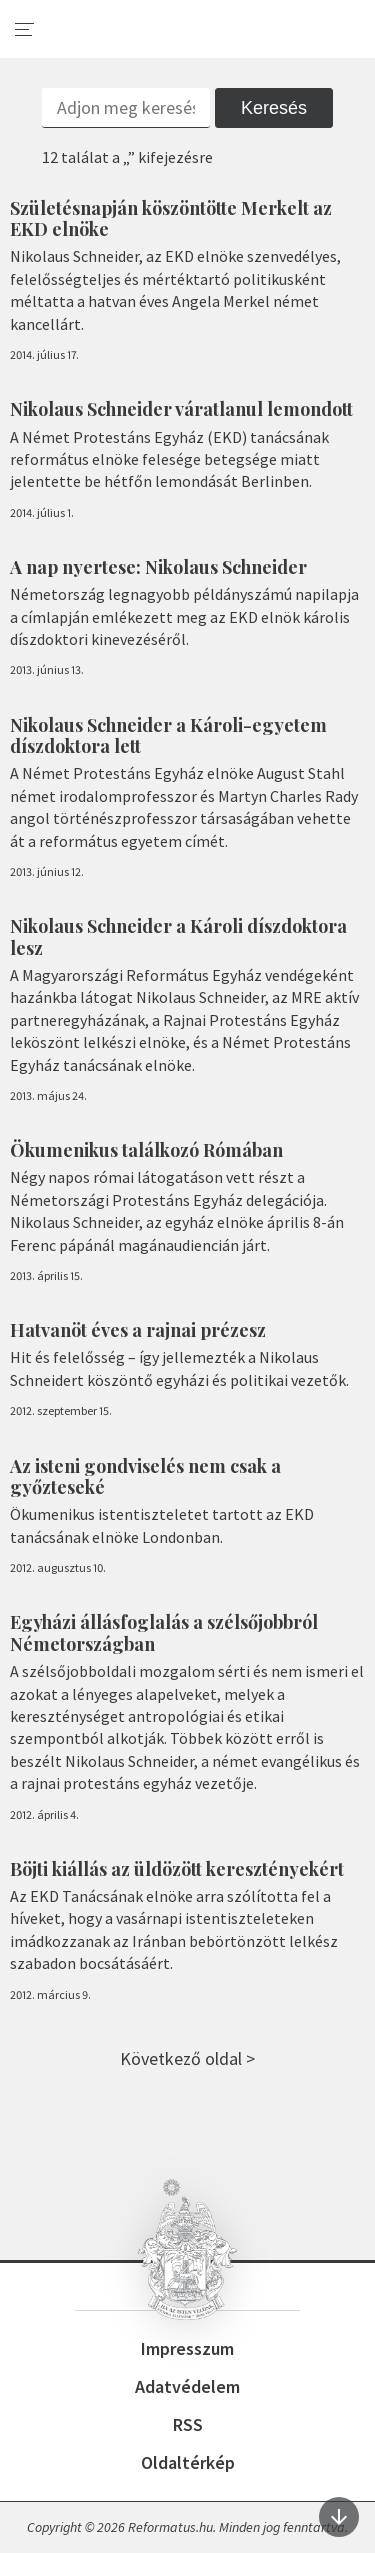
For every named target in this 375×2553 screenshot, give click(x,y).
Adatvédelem (187, 2386)
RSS (188, 2424)
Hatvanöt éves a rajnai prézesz (138, 1330)
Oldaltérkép (188, 2462)
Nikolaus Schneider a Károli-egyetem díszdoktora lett (168, 736)
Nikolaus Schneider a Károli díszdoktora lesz (178, 937)
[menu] (25, 30)
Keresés (274, 108)
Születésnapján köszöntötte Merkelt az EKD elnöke (171, 219)
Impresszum (187, 2348)
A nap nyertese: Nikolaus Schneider (158, 567)
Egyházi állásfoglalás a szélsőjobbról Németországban (164, 1633)
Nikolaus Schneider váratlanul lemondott (181, 409)
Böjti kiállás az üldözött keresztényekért (177, 1869)
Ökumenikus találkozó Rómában (146, 1150)
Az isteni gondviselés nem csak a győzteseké (145, 1477)
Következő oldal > (187, 2058)
